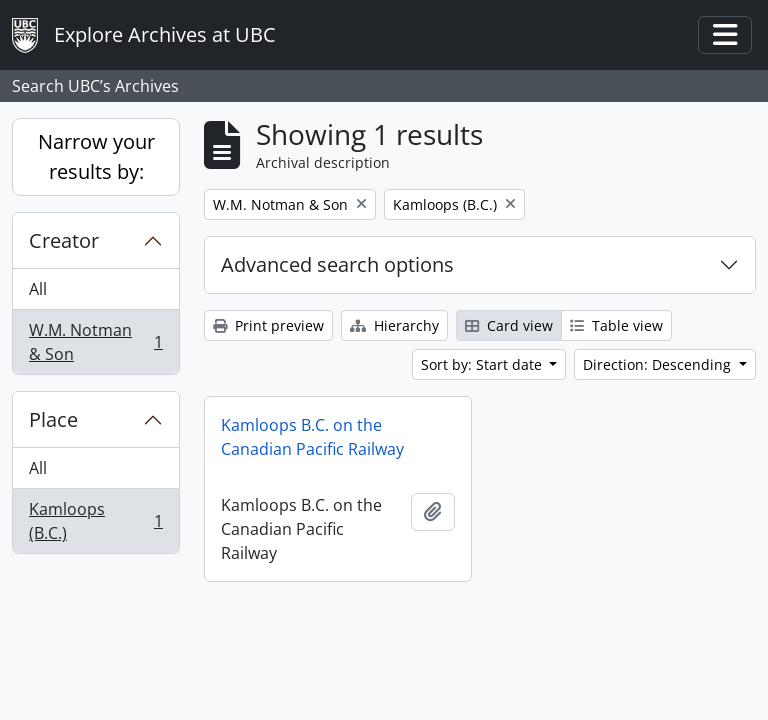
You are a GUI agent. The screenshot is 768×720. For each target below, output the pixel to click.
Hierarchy (394, 325)
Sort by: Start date (483, 364)
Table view (616, 325)
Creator (64, 240)
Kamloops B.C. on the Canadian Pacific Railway (312, 437)
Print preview (268, 325)
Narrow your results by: (96, 156)
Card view (509, 325)
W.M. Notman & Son (95, 342)
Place (53, 419)
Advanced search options (337, 264)
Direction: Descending (659, 364)
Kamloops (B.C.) (95, 521)
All (38, 289)
